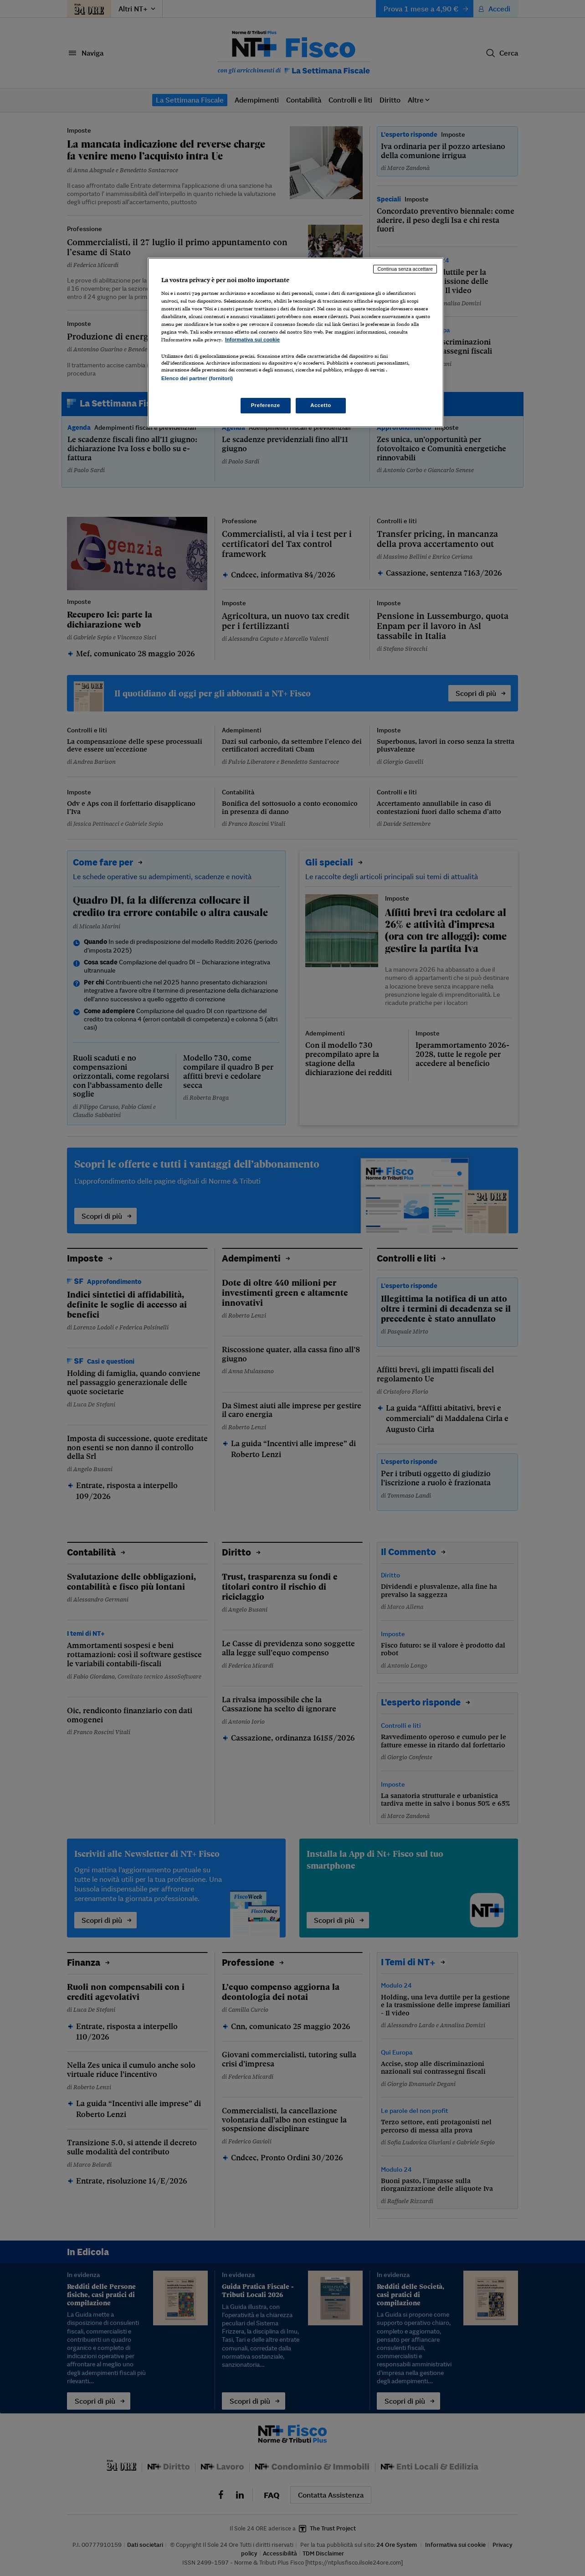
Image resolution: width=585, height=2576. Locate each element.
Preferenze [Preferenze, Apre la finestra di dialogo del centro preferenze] (265, 405)
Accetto (320, 405)
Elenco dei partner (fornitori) (197, 378)
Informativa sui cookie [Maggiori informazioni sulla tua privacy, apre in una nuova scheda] (252, 339)
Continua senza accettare (405, 269)
